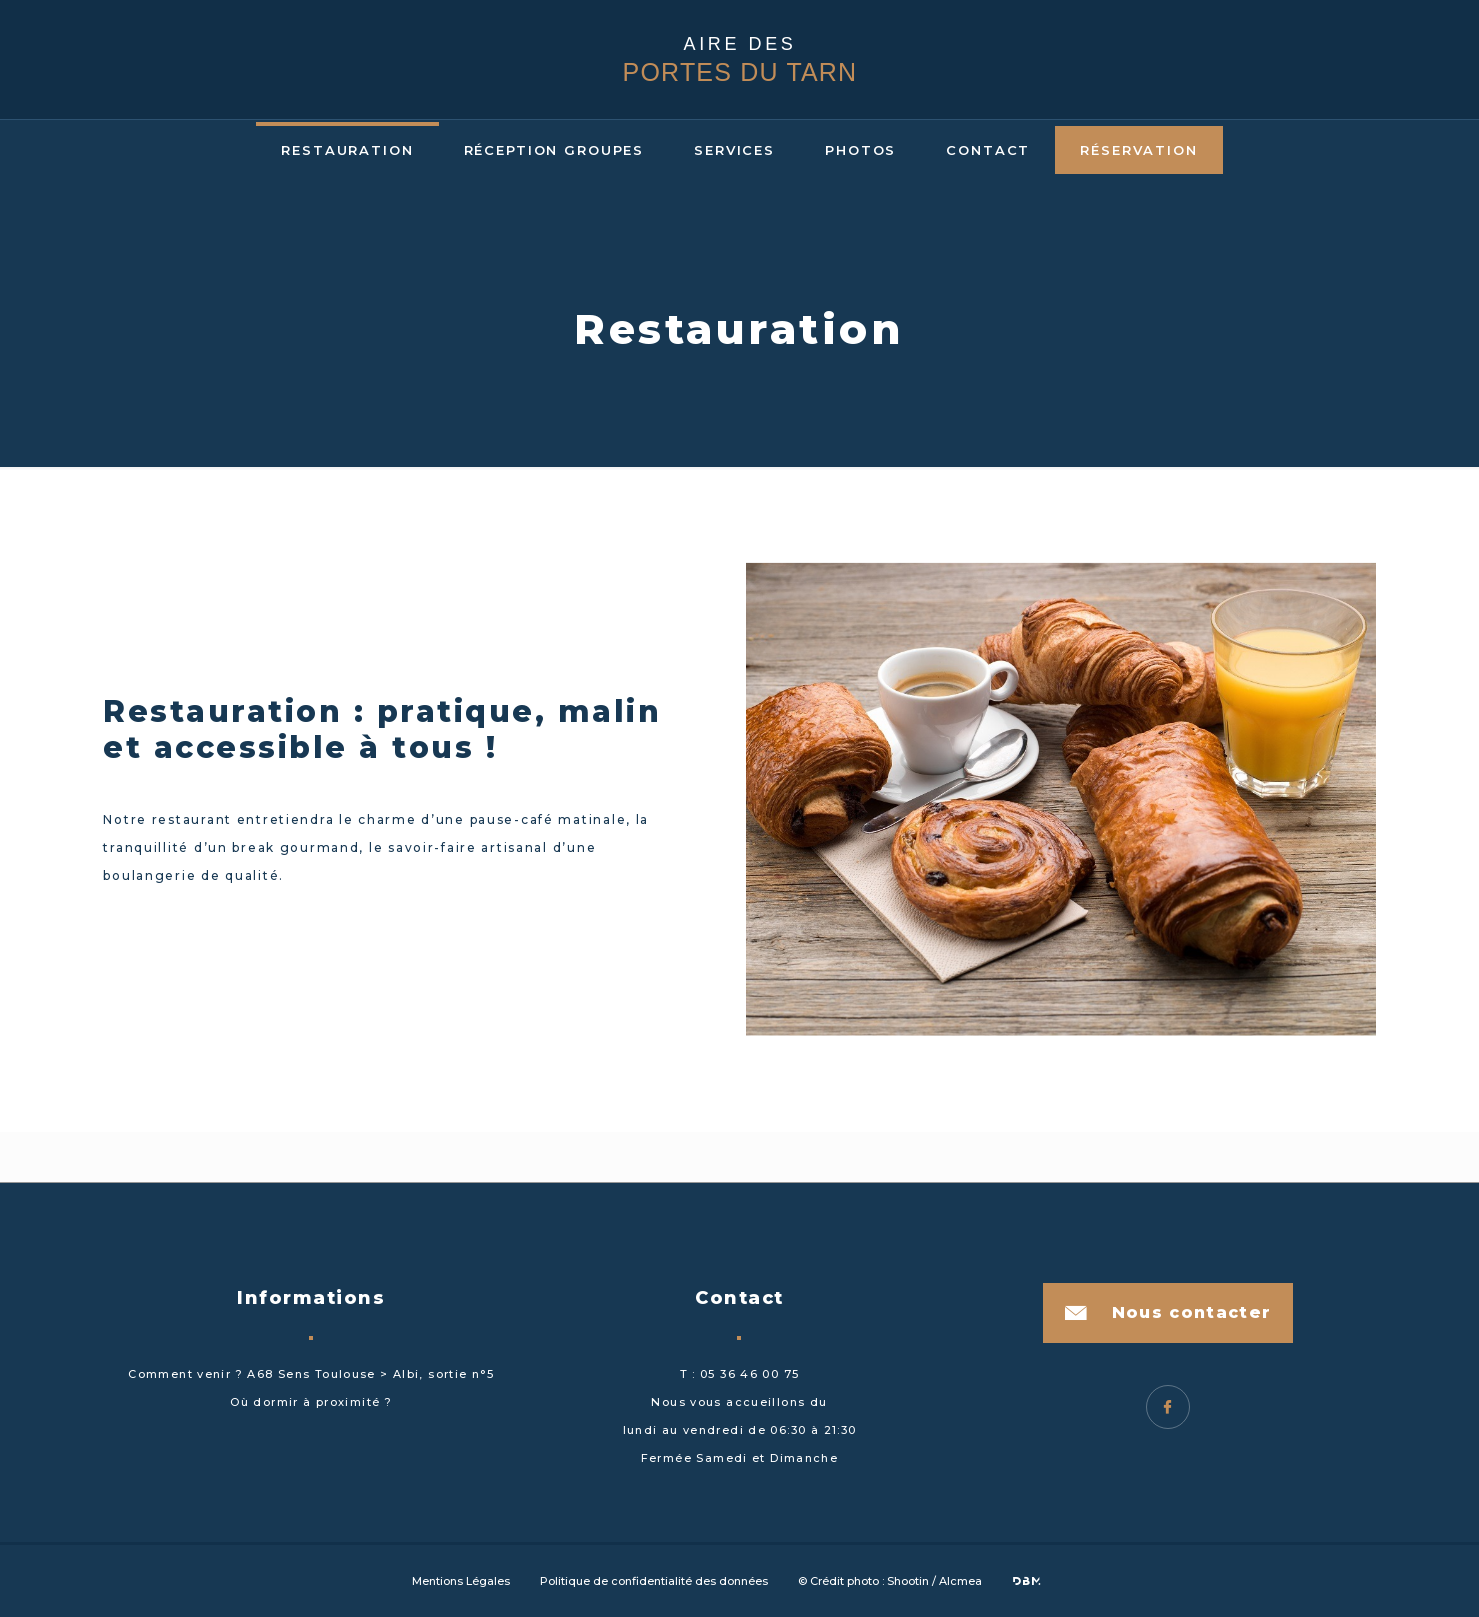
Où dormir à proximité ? (311, 1402)
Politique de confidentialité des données (654, 1581)
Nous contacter (1192, 1312)
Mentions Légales (461, 1581)
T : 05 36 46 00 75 (740, 1374)
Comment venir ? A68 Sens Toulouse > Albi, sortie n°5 (311, 1374)
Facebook (1168, 1407)
